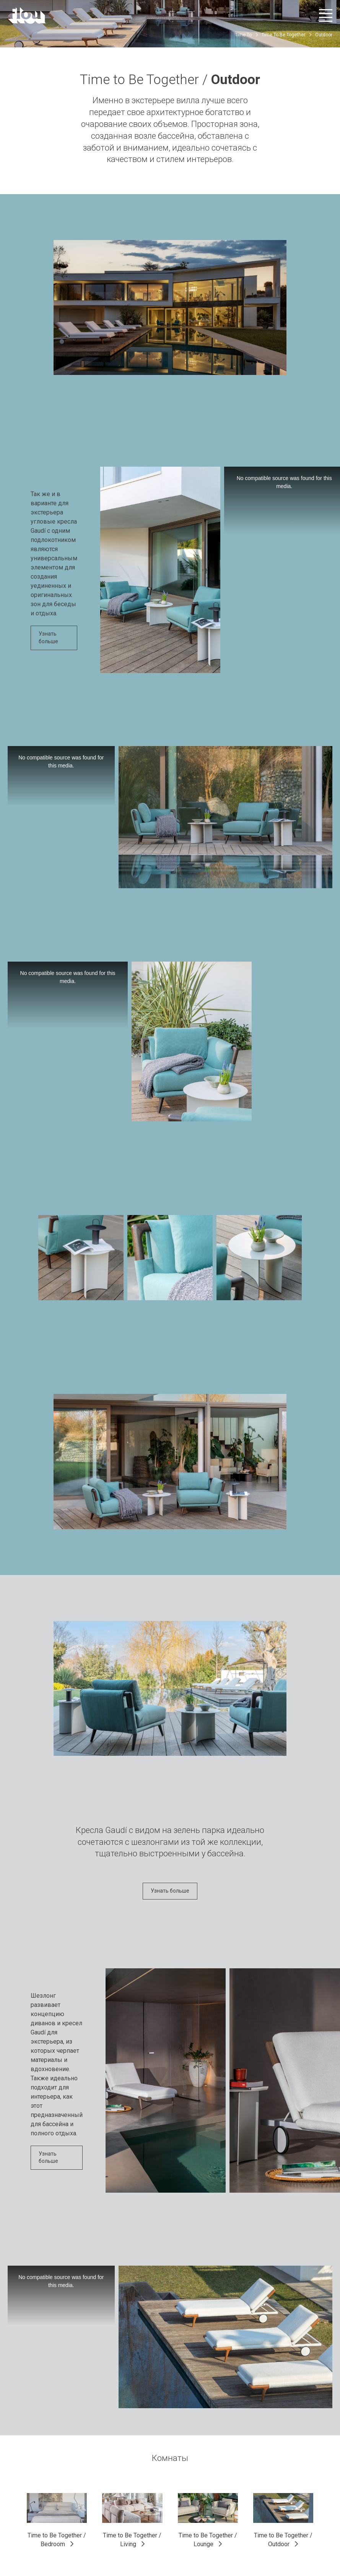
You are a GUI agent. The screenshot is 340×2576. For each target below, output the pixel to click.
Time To (243, 34)
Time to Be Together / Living (132, 2539)
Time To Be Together (283, 34)
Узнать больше (48, 637)
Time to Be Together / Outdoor (283, 2539)
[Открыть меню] (325, 15)
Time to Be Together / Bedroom (57, 2539)
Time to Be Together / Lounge (208, 2539)
